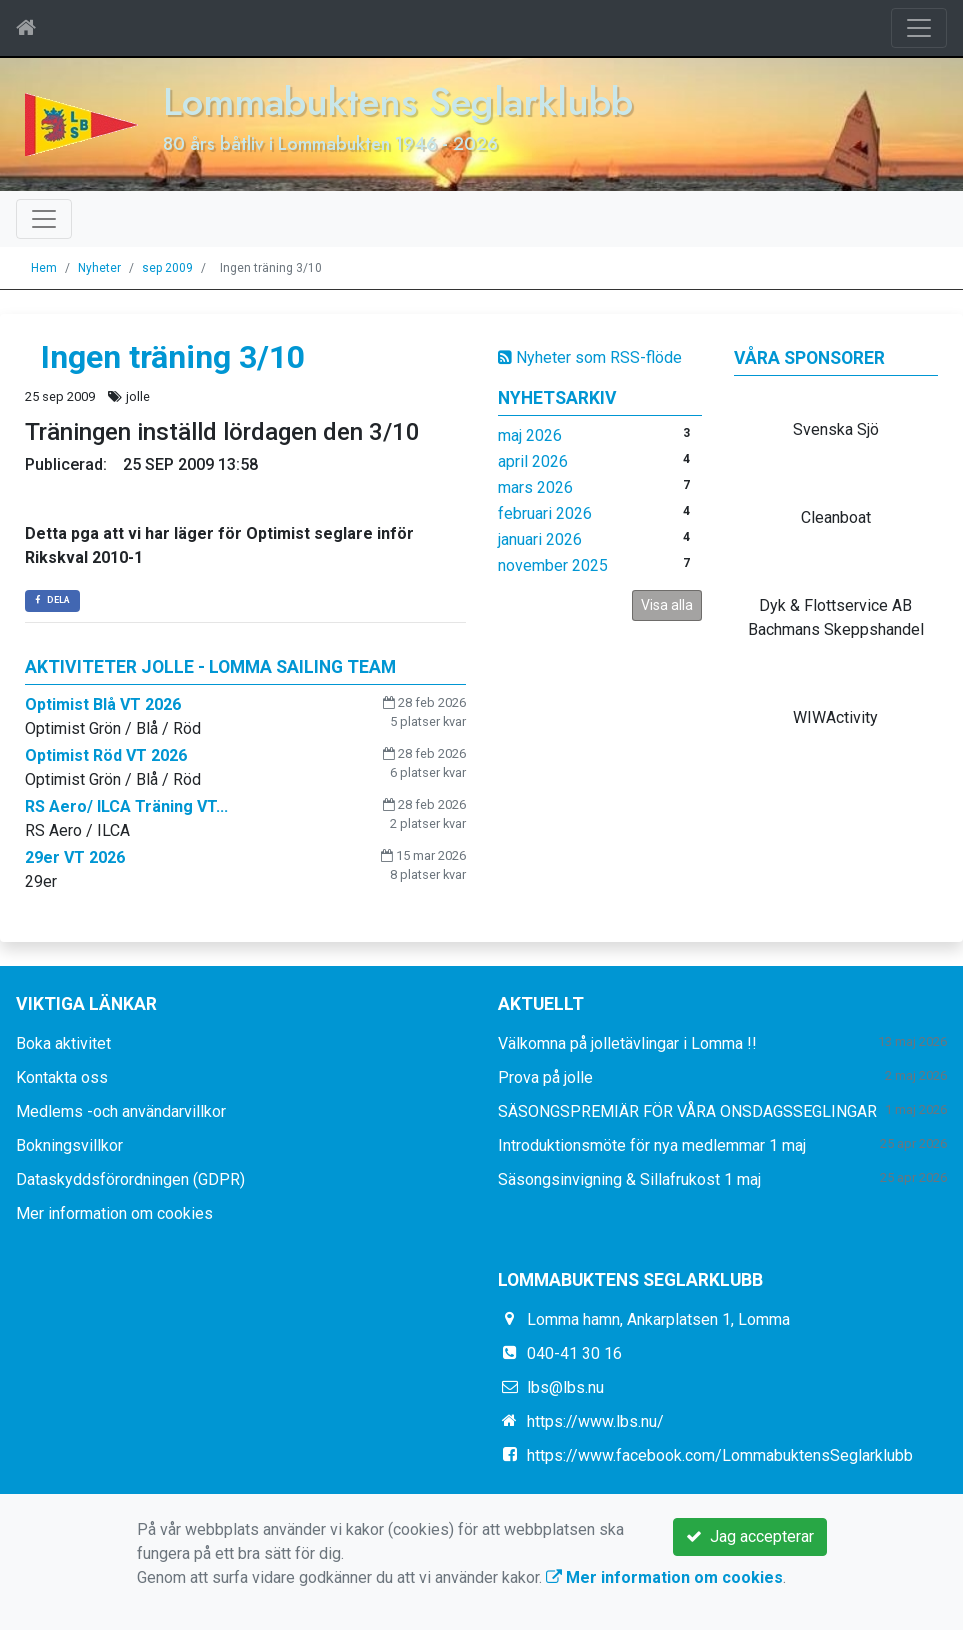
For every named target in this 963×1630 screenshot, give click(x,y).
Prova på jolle (545, 1077)
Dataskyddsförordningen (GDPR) (130, 1179)
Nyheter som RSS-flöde (590, 357)
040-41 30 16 (574, 1353)
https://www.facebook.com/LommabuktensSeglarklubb (720, 1455)
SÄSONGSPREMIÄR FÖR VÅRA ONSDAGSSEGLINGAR (687, 1111)
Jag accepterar (750, 1536)
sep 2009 (167, 268)
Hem (44, 268)
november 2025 (553, 565)
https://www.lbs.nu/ (595, 1421)
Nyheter (99, 268)
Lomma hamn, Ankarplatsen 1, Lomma (658, 1319)
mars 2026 (535, 487)
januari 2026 (540, 539)
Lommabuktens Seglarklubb (398, 101)
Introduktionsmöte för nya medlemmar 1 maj (652, 1145)
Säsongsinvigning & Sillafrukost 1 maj (629, 1179)
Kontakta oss (62, 1077)
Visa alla (667, 605)
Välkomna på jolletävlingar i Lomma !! (627, 1043)
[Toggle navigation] (919, 28)
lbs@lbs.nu (565, 1387)
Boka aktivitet (63, 1043)
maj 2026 (530, 435)
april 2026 (533, 461)
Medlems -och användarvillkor (121, 1111)
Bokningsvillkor (69, 1145)
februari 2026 (545, 513)
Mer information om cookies (114, 1213)
